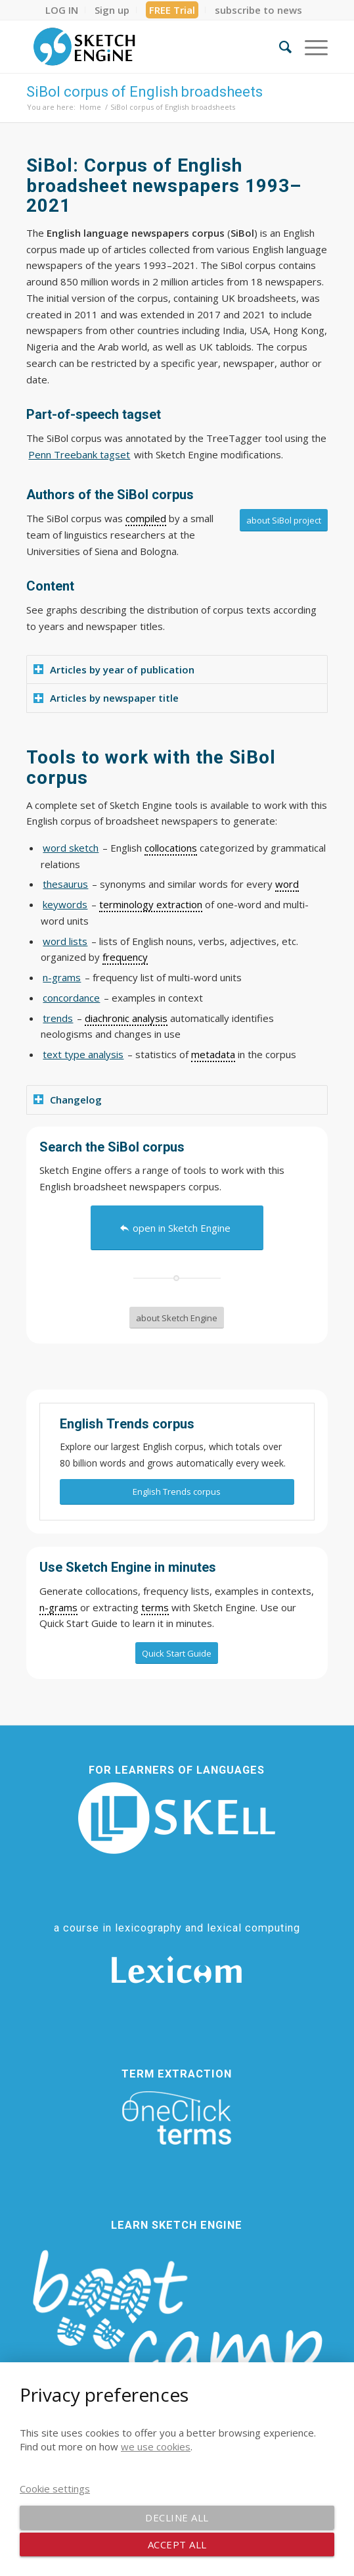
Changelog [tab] (67, 1099)
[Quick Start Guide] (176, 1653)
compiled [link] (145, 518)
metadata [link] (213, 1054)
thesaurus (65, 883)
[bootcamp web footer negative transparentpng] (176, 2329)
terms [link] (155, 1607)
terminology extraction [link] (150, 904)
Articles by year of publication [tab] (113, 669)
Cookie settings (55, 2488)
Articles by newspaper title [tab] (106, 697)
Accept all (177, 2544)
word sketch (71, 847)
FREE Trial (172, 9)
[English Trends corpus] (177, 1492)
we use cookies (155, 2446)
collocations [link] (170, 847)
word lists (65, 941)
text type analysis (83, 1054)
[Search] (279, 46)
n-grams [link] (58, 1607)
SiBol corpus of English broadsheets (144, 92)
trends (58, 1018)
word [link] (287, 883)
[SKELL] (176, 1818)
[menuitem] (62, 10)
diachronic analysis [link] (126, 1018)
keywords (65, 904)
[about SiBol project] (284, 520)
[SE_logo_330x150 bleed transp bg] (146, 46)
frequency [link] (125, 956)
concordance (71, 997)
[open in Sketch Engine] (177, 1227)
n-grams (62, 977)
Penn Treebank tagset (79, 454)
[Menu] (310, 46)
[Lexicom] (177, 1969)
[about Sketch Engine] (176, 1318)
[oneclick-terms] (176, 2118)
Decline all (177, 2517)
